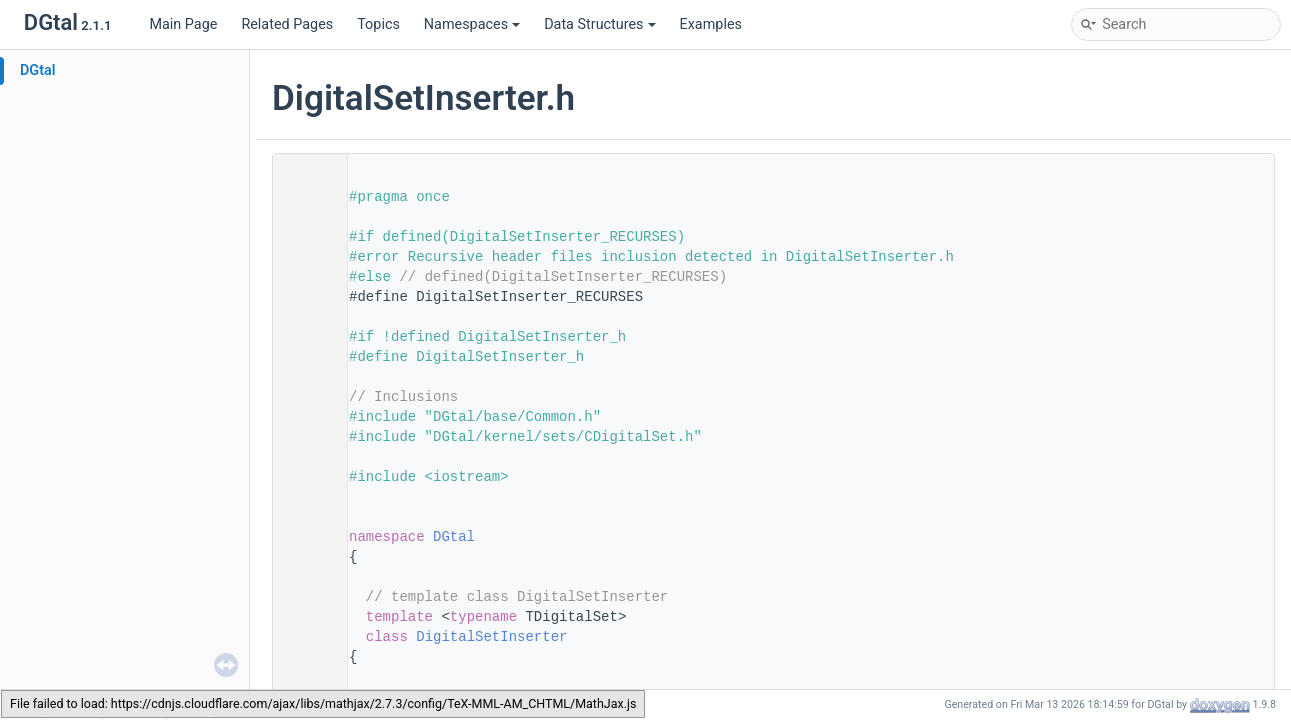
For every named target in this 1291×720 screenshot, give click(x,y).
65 (304, 637)
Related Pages (287, 24)
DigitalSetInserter (491, 637)
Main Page (183, 24)
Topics (378, 24)
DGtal (38, 70)
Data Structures (599, 24)
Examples (711, 24)
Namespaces (472, 24)
